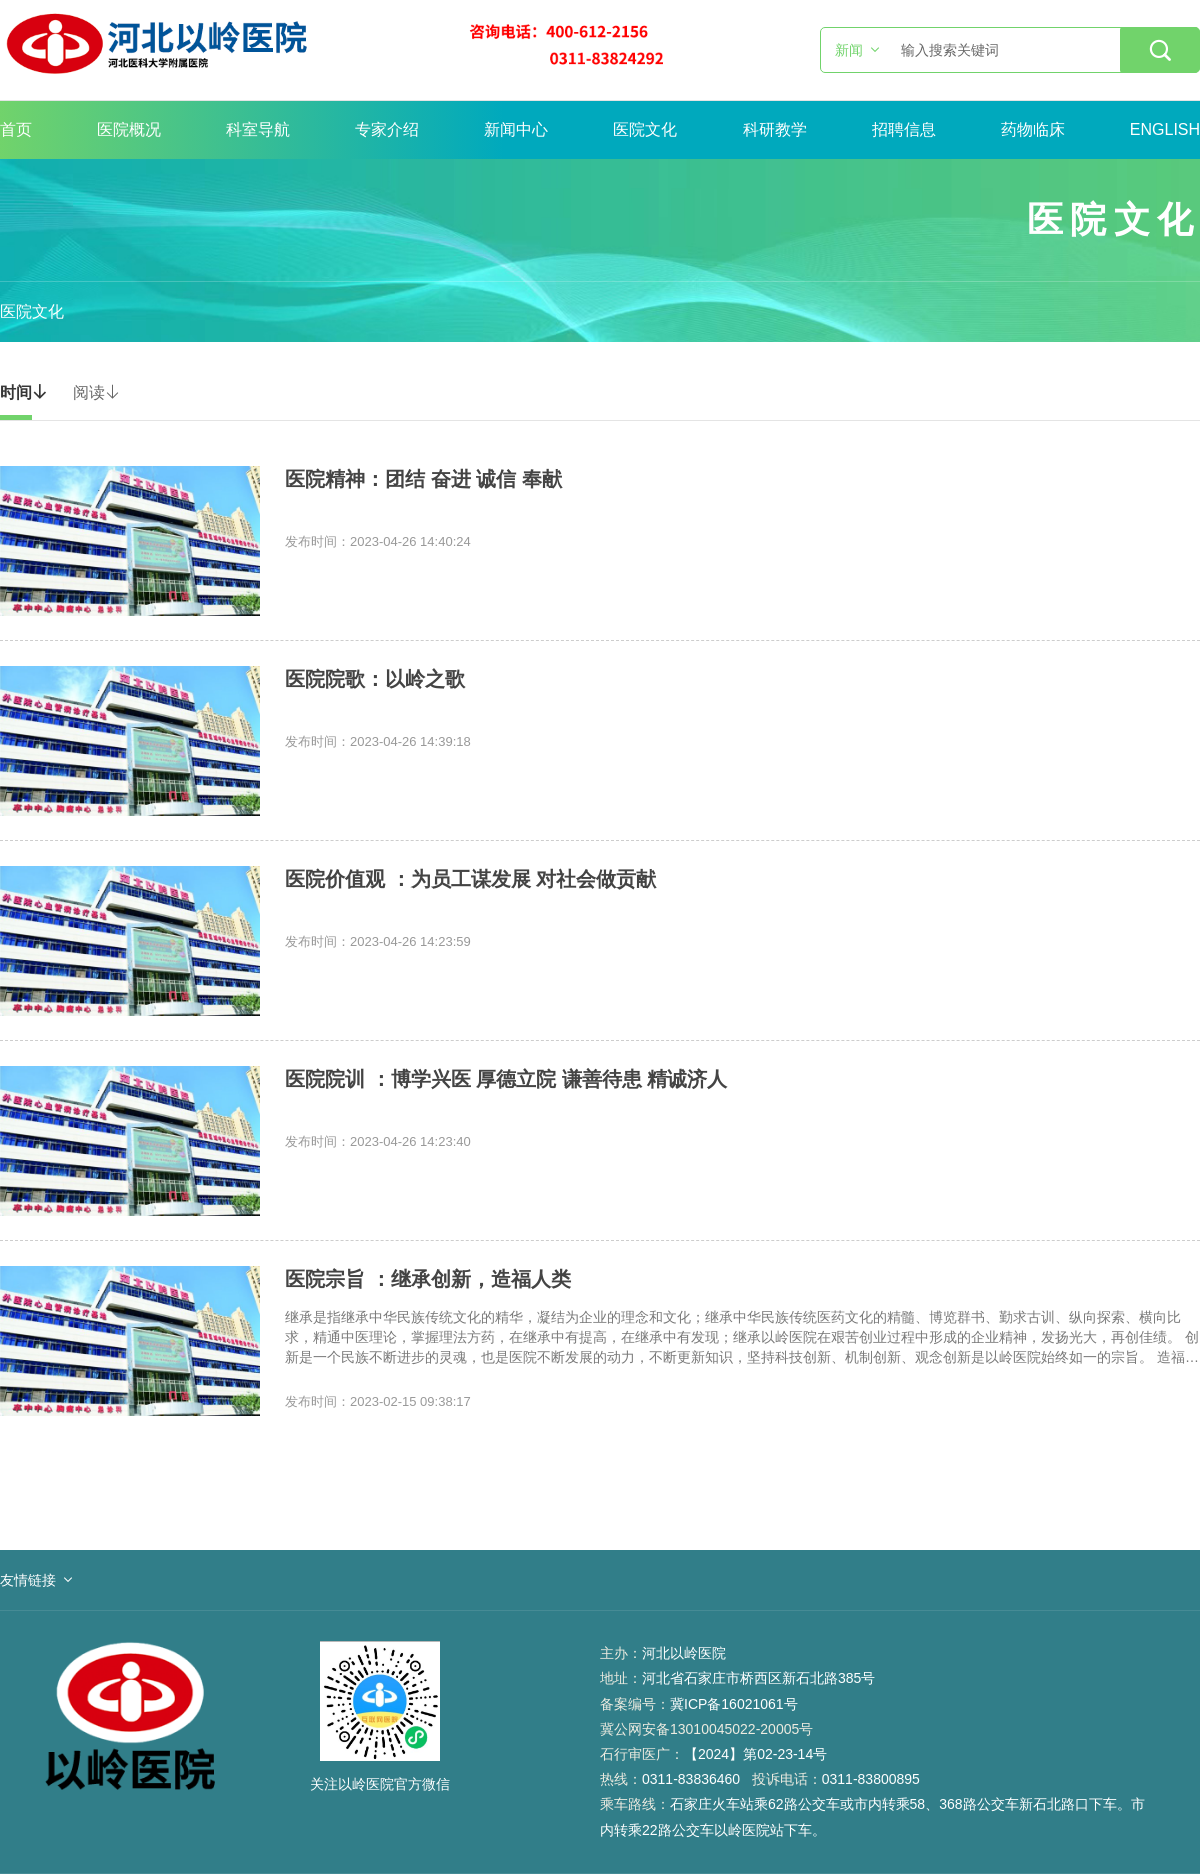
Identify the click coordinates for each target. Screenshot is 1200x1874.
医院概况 (129, 129)
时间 (24, 392)
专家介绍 (387, 129)
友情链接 (28, 1580)
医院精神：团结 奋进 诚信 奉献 (423, 479)
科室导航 (258, 129)
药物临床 (1033, 129)
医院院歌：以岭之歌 (375, 679)
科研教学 (775, 129)
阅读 (97, 392)
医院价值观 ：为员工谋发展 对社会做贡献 (470, 879)
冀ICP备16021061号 (734, 1704)
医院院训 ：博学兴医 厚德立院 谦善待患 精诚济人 (506, 1079)
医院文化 (645, 129)
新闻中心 (516, 129)
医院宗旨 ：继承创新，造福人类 (428, 1279)
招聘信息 (904, 129)
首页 (16, 129)
